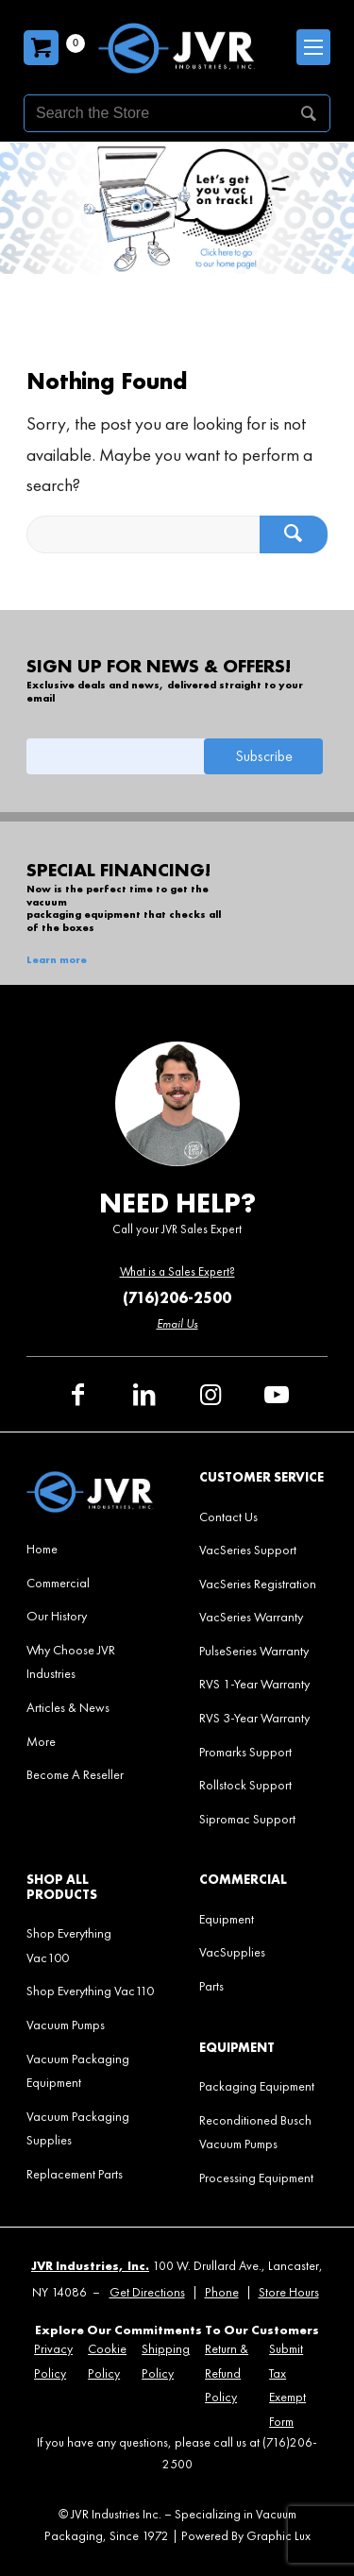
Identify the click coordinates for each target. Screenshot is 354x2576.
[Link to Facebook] (78, 1395)
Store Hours (289, 2292)
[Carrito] (41, 47)
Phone (222, 2292)
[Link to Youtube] (276, 1395)
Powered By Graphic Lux (246, 2536)
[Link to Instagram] (210, 1395)
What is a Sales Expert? (177, 1271)
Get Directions (147, 2292)
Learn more (56, 960)
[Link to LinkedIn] (144, 1395)
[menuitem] (90, 1549)
